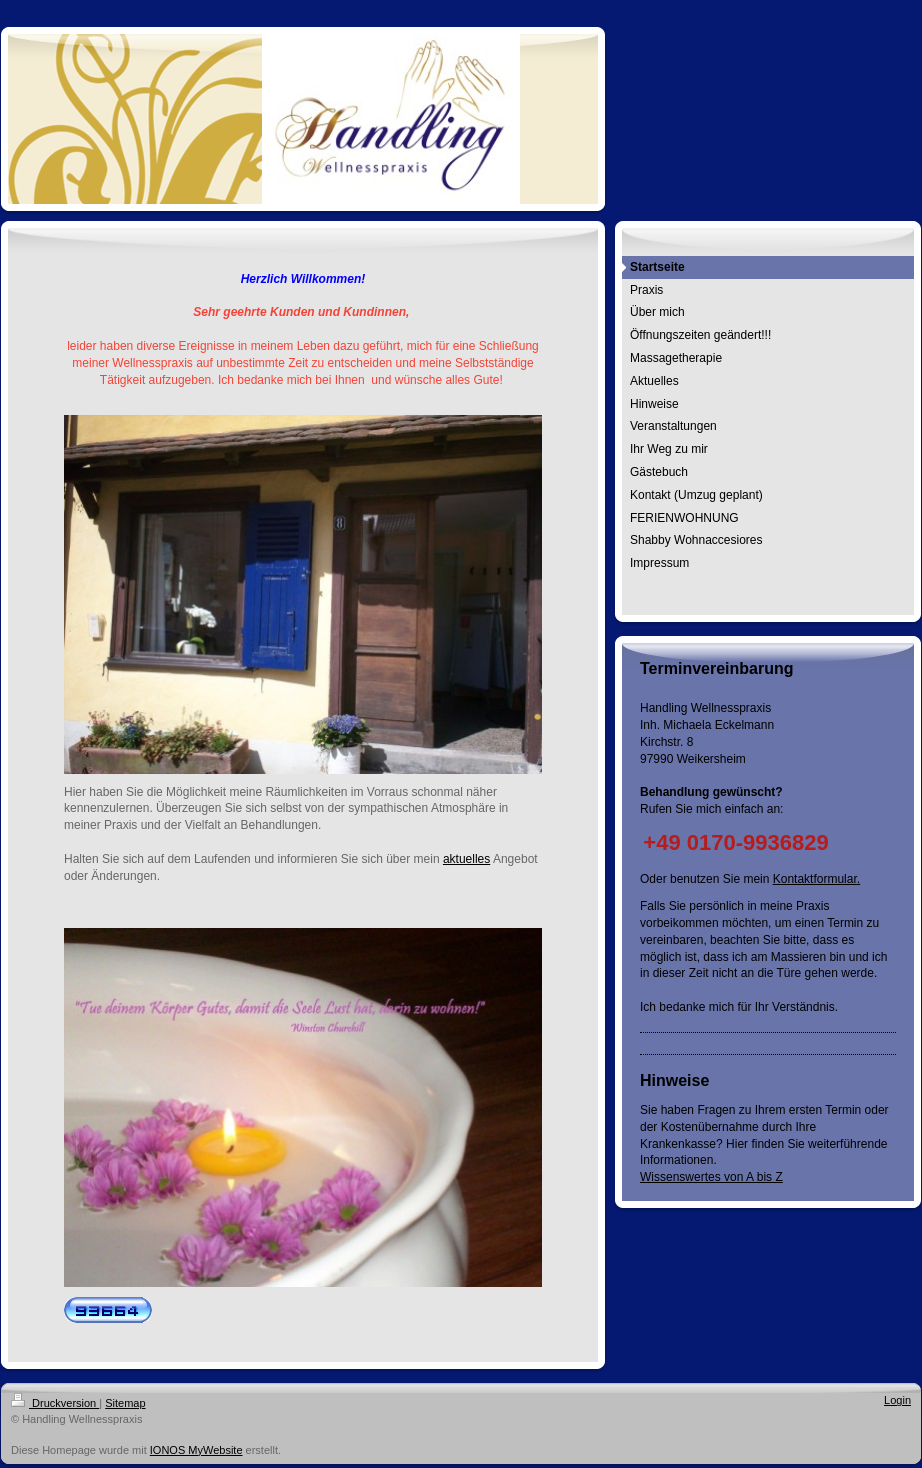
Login (897, 1400)
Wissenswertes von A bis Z (711, 1177)
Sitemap (125, 1403)
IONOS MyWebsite (196, 1450)
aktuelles (466, 859)
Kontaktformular (815, 879)
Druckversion (55, 1403)
